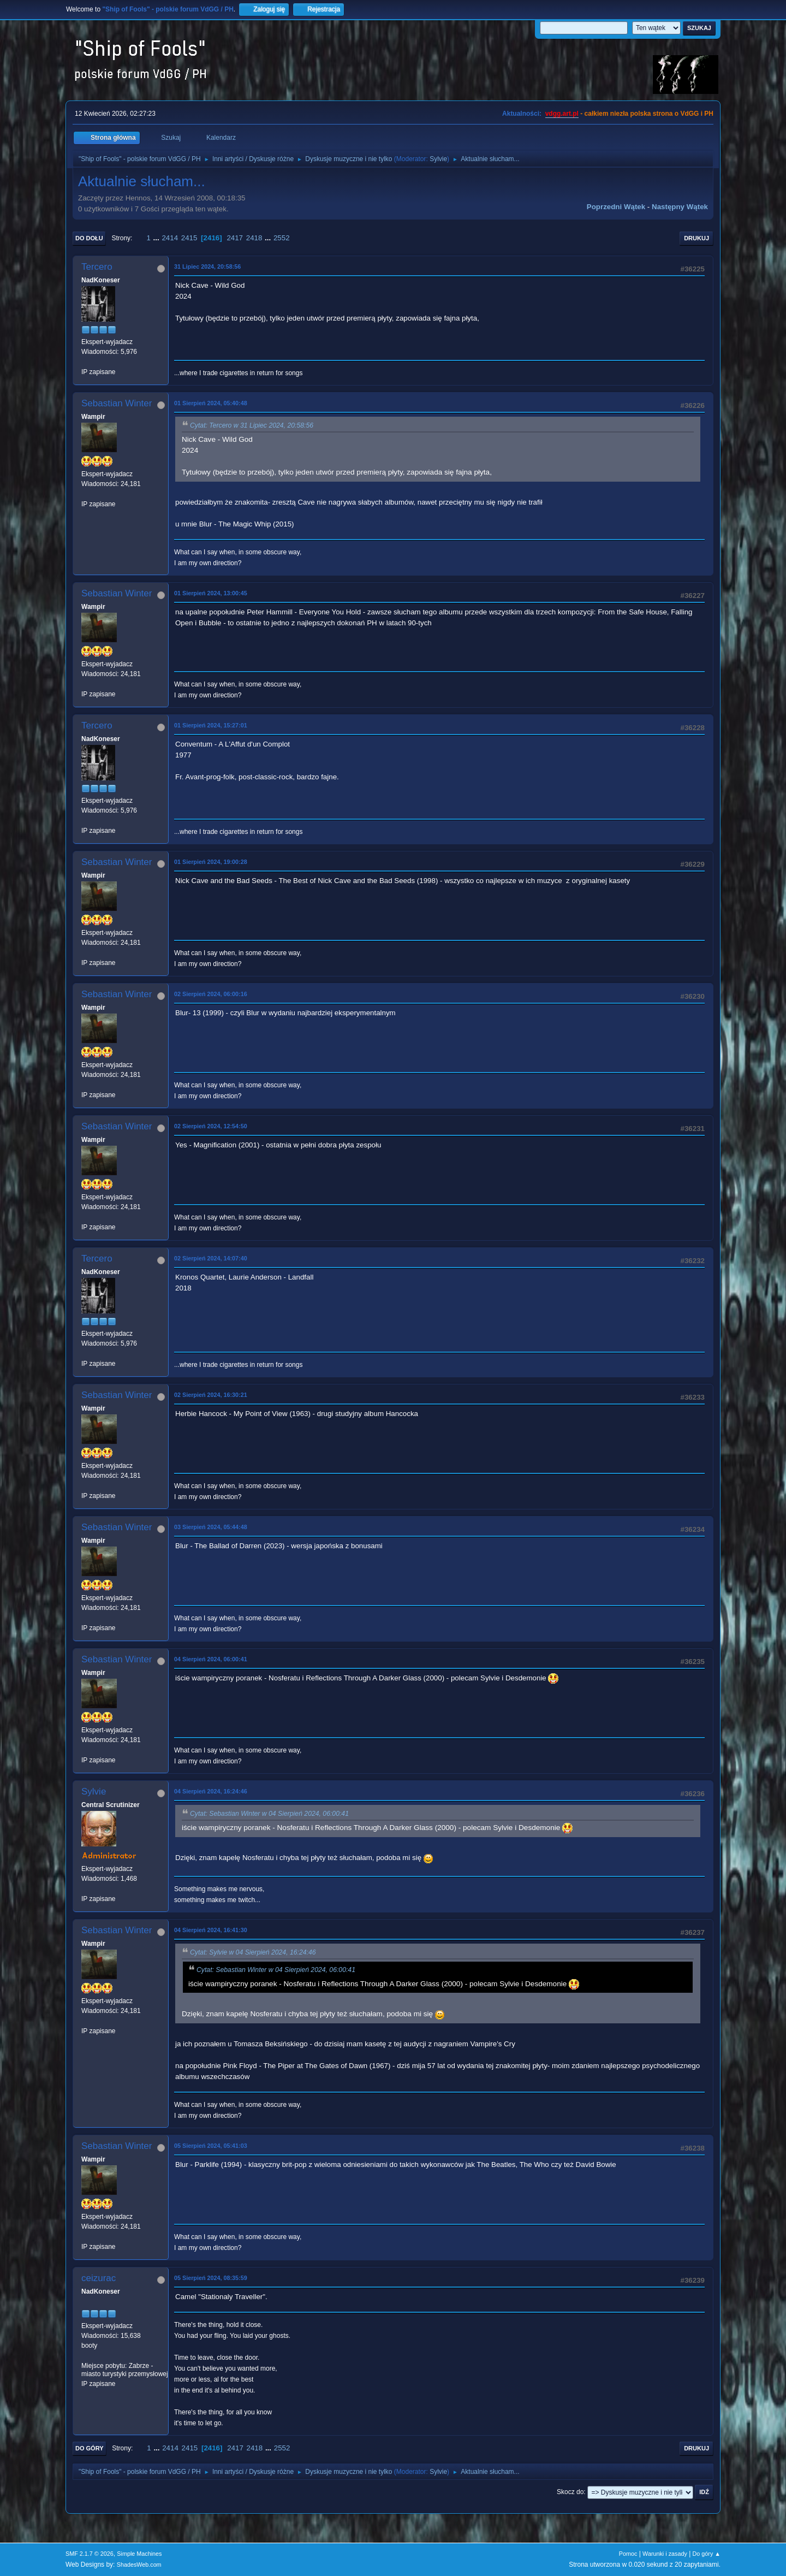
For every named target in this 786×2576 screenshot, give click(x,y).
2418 (254, 238)
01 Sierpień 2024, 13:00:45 (210, 593)
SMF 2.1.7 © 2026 (90, 2553)
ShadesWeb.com (139, 2564)
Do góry (89, 2448)
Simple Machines (139, 2553)
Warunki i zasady (664, 2553)
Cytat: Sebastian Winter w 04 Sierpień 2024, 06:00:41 (269, 1813)
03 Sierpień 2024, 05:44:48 (210, 1527)
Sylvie (438, 159)
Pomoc (628, 2553)
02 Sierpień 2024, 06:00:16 (210, 994)
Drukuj (696, 238)
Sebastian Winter (116, 403)
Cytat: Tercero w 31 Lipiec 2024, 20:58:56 (251, 425)
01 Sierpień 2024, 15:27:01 (210, 725)
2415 (189, 238)
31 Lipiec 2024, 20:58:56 (207, 266)
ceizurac (98, 2278)
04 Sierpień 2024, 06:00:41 (210, 1659)
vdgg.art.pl (562, 113)
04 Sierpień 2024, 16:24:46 (210, 1791)
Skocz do (570, 2492)
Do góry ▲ (706, 2553)
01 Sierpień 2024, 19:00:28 (210, 861)
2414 (170, 238)
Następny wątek (680, 207)
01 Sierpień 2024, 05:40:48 (210, 403)
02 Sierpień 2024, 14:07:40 (210, 1258)
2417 (235, 238)
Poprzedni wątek (616, 207)
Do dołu (89, 238)
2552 (281, 238)
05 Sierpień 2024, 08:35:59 (210, 2278)
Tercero (96, 267)
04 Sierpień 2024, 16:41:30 (210, 1930)
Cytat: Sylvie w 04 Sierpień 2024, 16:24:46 (253, 1952)
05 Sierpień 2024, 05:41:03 (210, 2145)
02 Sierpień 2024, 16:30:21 (210, 1394)
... (157, 238)
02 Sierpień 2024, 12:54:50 (210, 1126)
